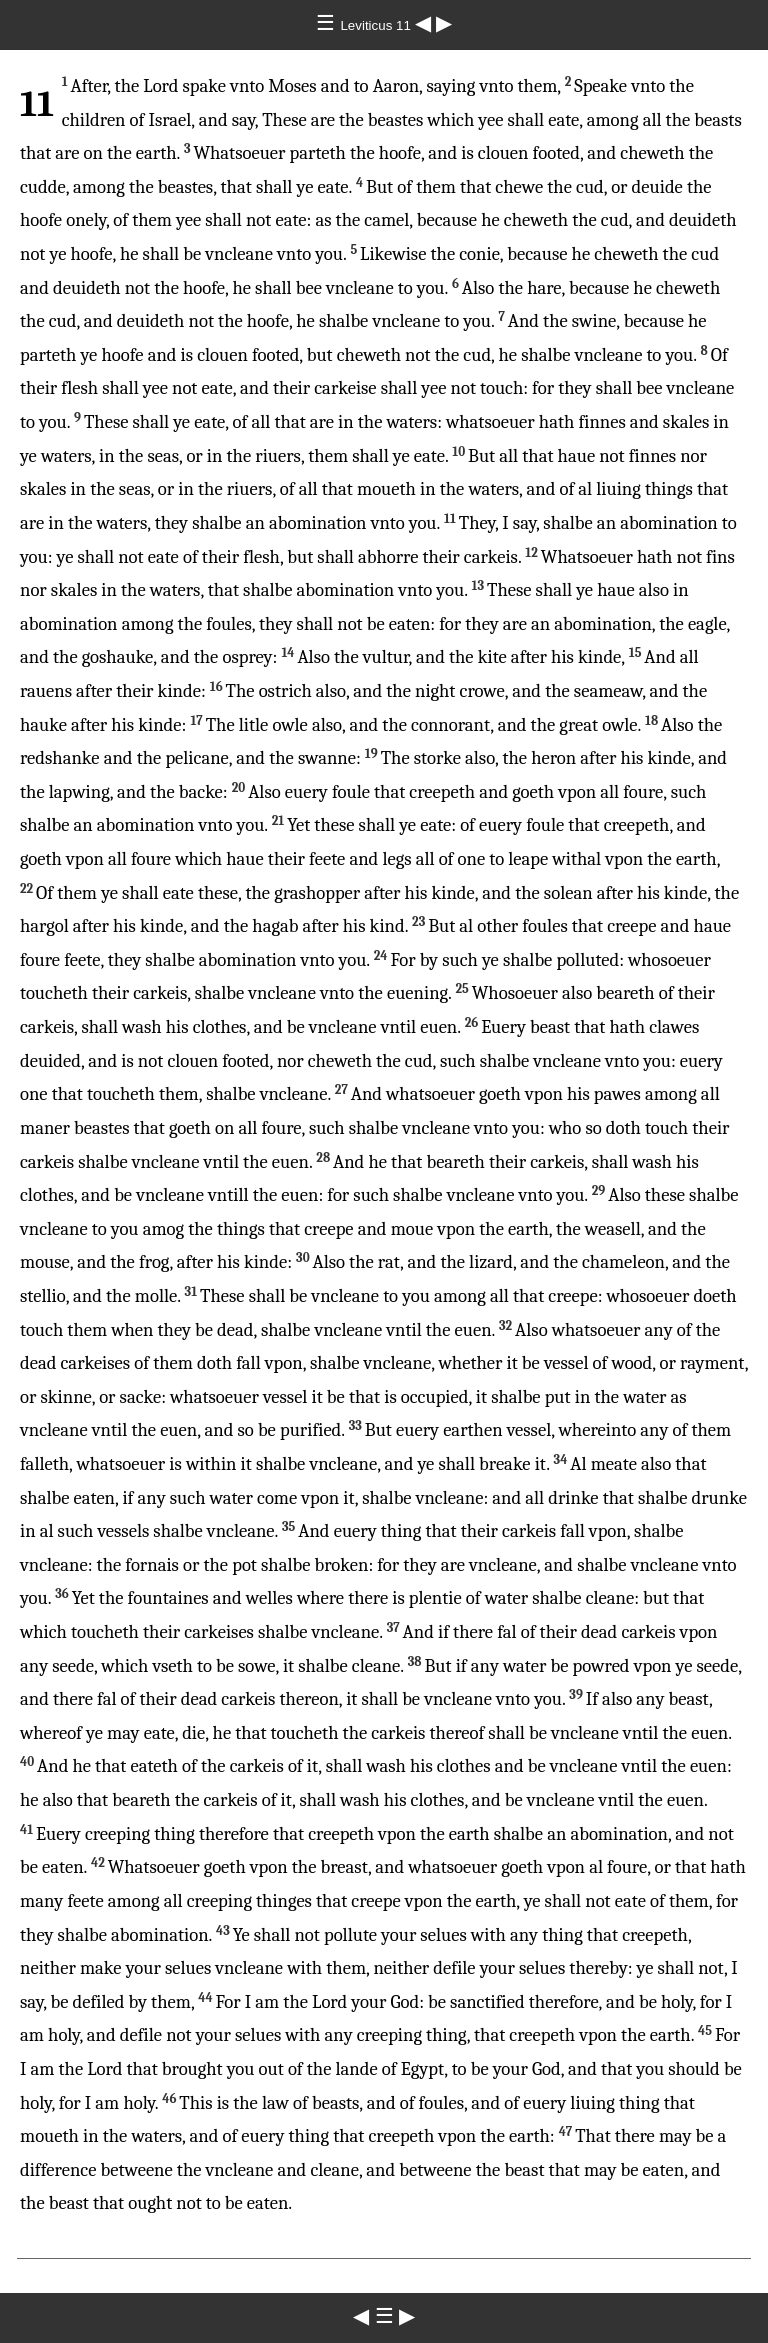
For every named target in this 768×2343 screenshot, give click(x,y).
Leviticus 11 (377, 25)
